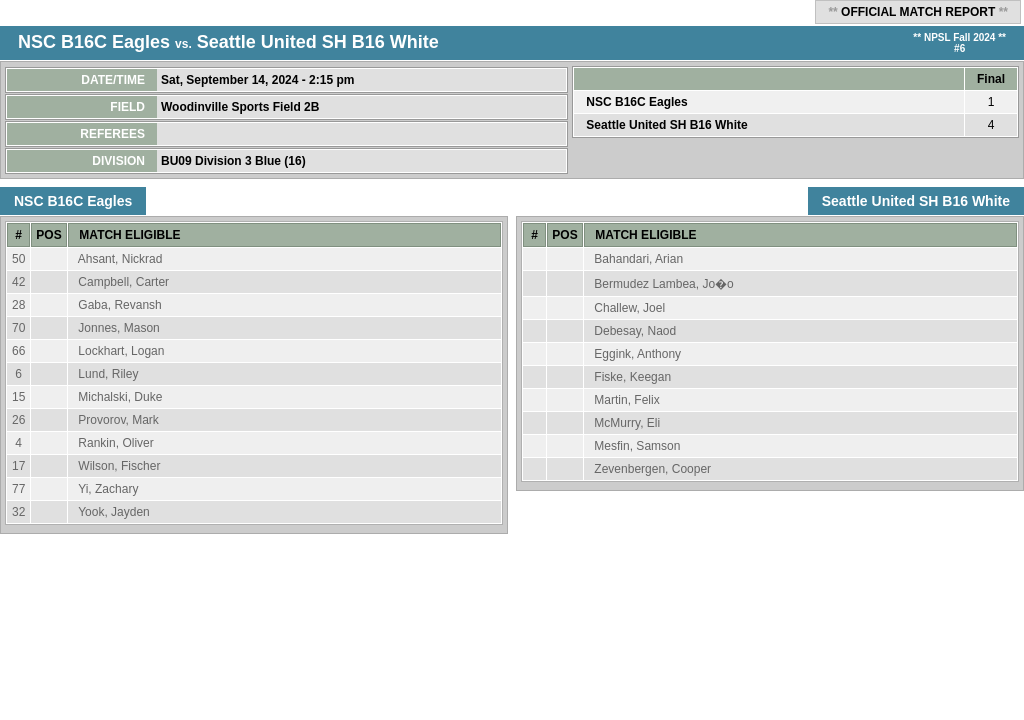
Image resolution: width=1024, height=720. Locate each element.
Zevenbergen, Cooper (652, 469)
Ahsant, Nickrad (120, 259)
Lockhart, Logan (121, 351)
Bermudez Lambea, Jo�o (663, 284)
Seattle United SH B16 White (318, 42)
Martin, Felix (626, 400)
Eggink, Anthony (637, 354)
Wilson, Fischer (119, 466)
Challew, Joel (629, 308)
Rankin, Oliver (115, 443)
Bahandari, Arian (638, 259)
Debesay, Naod (635, 331)
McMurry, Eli (627, 423)
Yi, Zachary (108, 489)
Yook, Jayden (114, 512)
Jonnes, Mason (118, 328)
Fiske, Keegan (632, 377)
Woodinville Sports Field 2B (242, 107)
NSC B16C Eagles (94, 42)
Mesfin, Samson (637, 446)
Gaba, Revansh (119, 305)
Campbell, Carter (123, 282)
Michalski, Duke (120, 397)
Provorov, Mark (118, 420)
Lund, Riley (108, 374)
